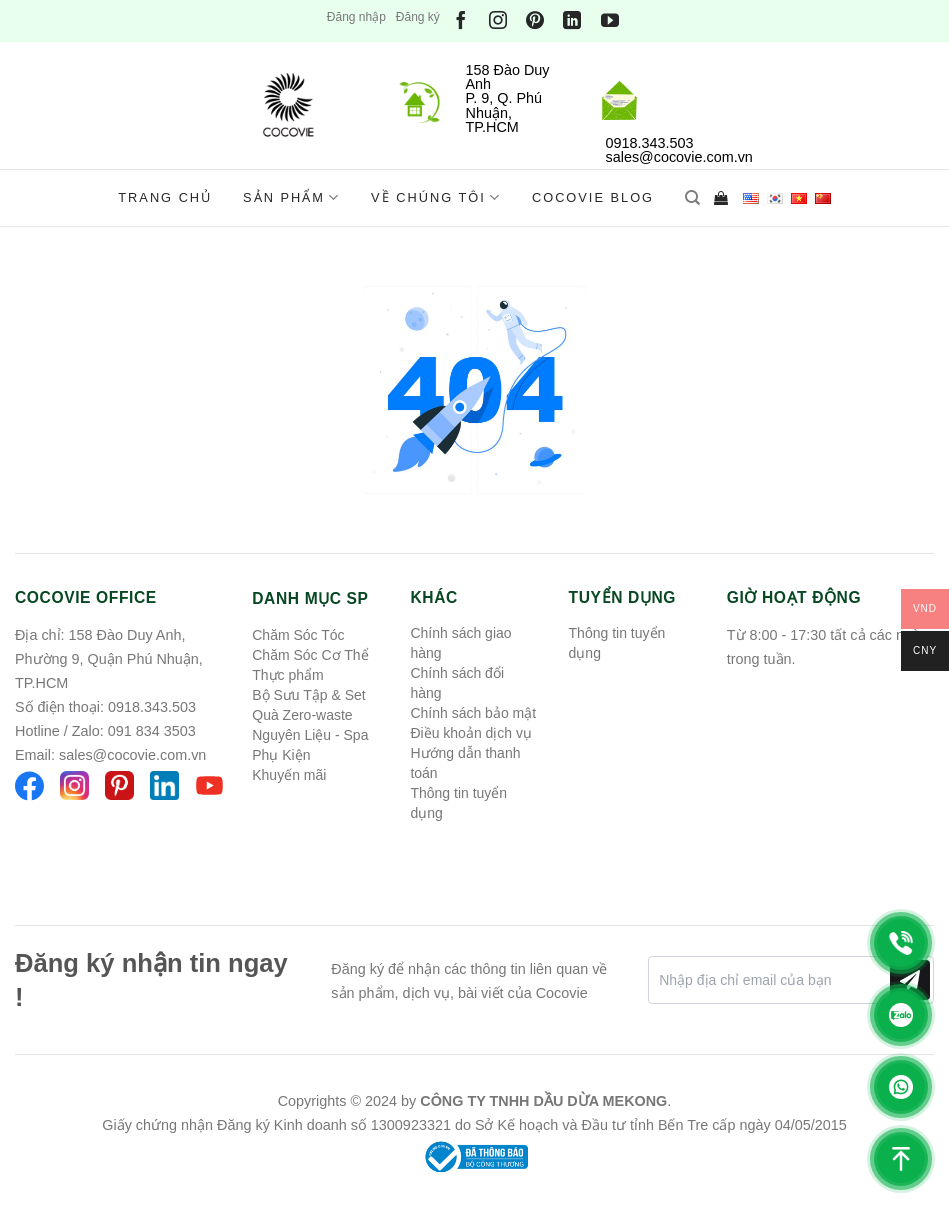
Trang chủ (165, 197)
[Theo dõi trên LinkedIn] (572, 21)
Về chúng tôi (436, 197)
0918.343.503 (152, 707)
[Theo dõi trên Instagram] (498, 21)
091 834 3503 (152, 731)
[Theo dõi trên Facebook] (461, 21)
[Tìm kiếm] (692, 198)
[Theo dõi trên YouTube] (610, 21)
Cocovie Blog (593, 197)
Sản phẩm (291, 197)
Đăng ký (418, 17)
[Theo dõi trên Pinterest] (535, 21)
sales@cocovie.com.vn (132, 755)
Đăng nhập (356, 17)
